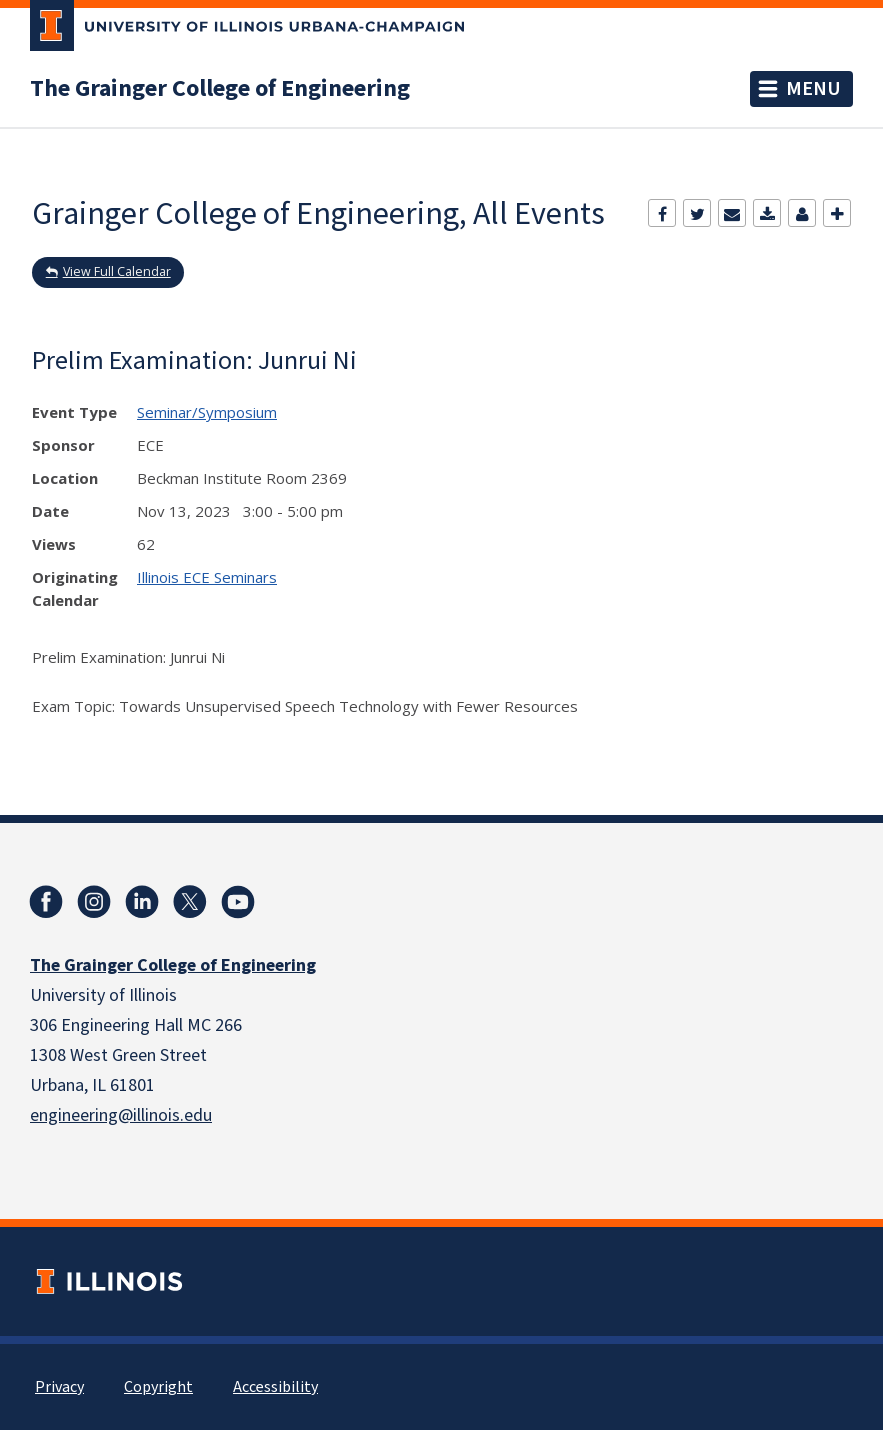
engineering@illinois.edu (121, 1115)
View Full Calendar (117, 271)
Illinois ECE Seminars (207, 577)
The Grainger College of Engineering (220, 89)
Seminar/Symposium (207, 412)
